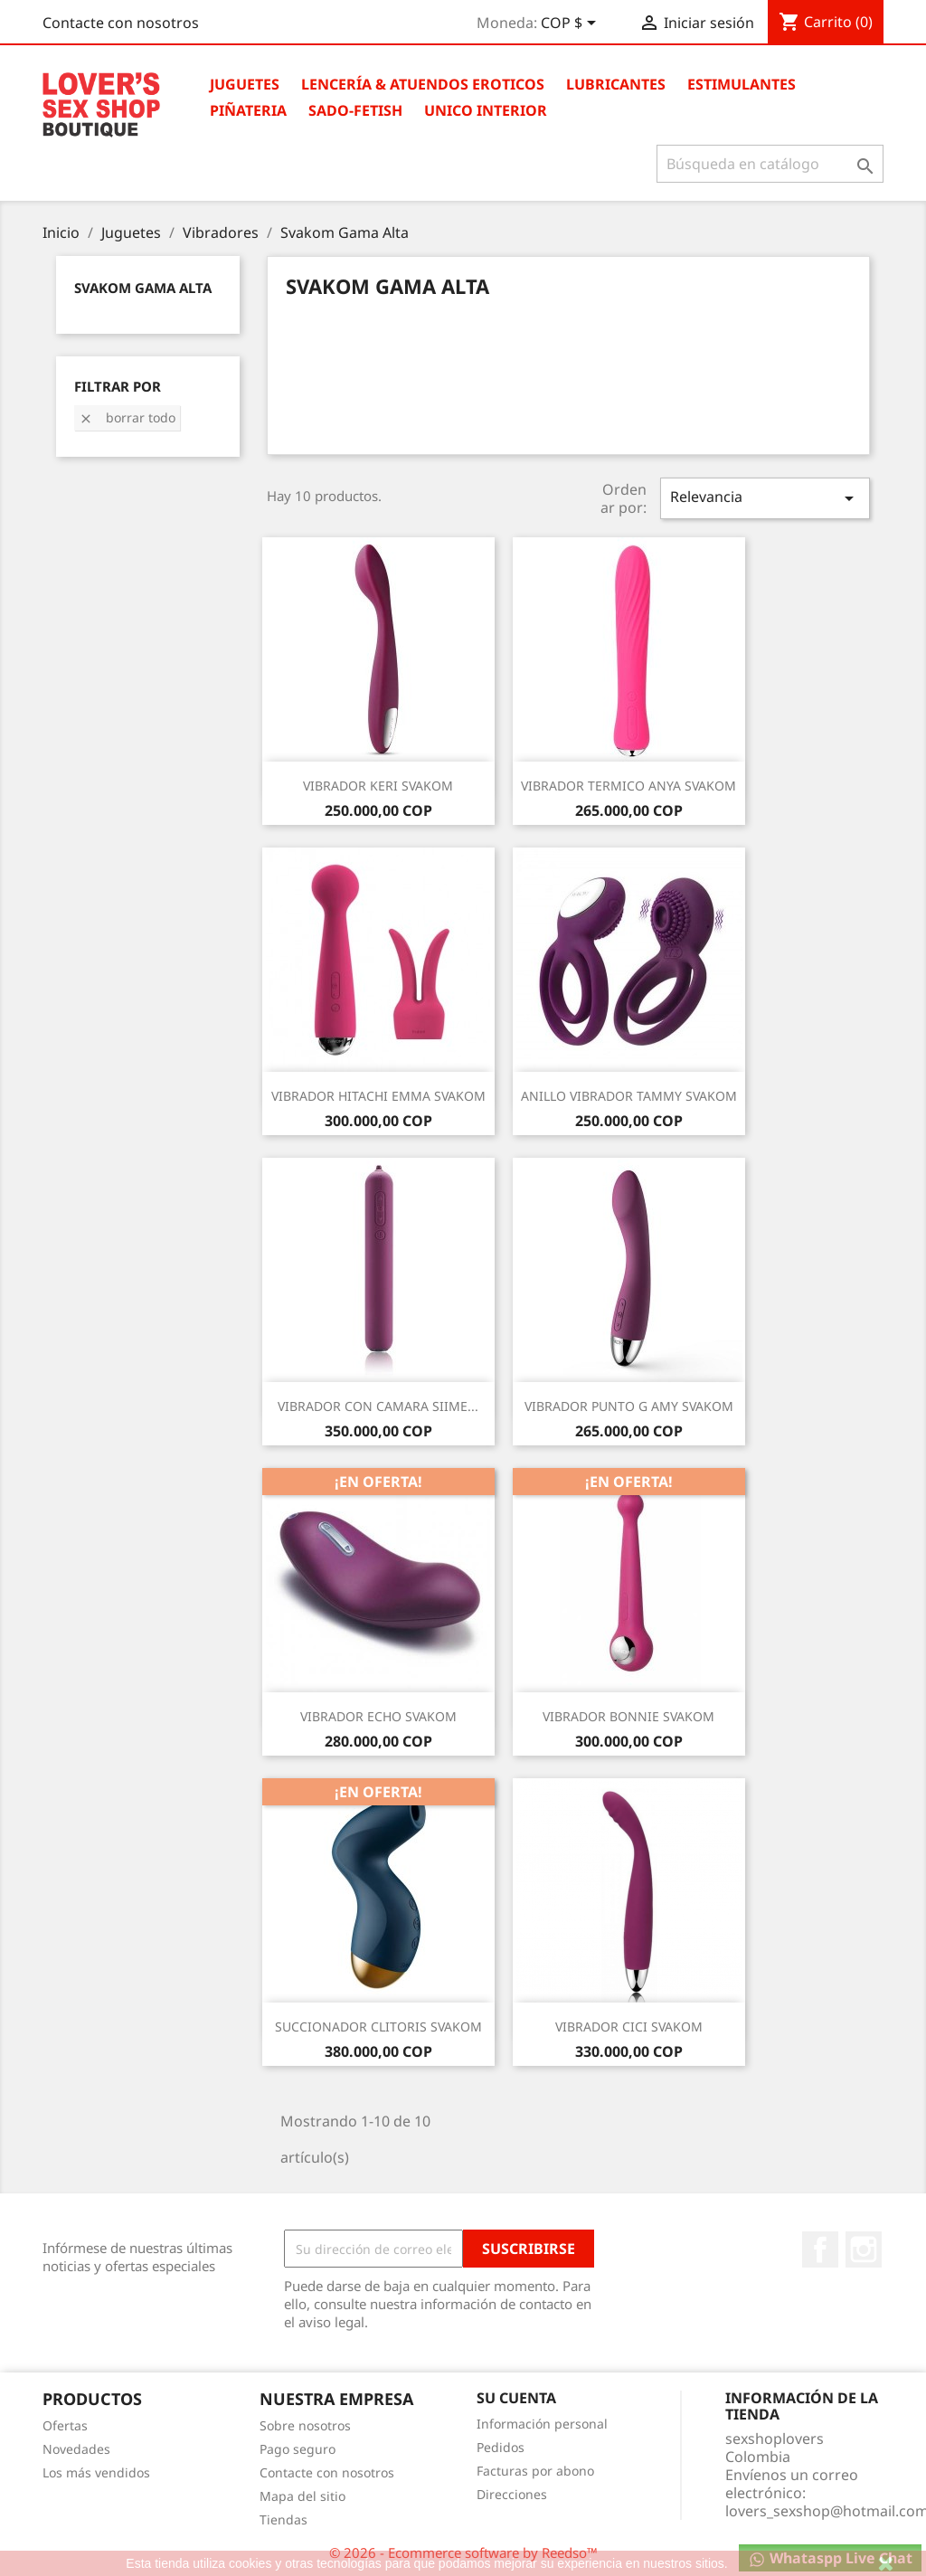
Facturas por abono (535, 2470)
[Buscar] (770, 164)
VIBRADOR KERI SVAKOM (378, 785)
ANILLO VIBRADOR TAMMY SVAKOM (629, 1095)
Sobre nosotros (305, 2425)
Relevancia (765, 498)
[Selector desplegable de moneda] (571, 24)
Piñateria (248, 110)
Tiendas (283, 2519)
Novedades (76, 2449)
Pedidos (500, 2447)
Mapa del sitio (302, 2496)
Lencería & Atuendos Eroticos (422, 84)
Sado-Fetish (355, 110)
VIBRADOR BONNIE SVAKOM (628, 1716)
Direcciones (512, 2494)
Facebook (820, 2249)
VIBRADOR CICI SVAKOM (629, 2026)
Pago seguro (297, 2449)
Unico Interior (485, 110)
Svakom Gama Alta (143, 288)
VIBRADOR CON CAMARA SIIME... (378, 1406)
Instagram (864, 2249)
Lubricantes (616, 84)
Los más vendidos (96, 2472)
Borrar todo (127, 417)
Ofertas (65, 2425)
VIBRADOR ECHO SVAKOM (378, 1716)
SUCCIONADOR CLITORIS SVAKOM (378, 2026)
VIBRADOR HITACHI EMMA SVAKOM (378, 1095)
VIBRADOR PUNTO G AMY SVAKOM (628, 1406)
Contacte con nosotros (121, 23)
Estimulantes (741, 84)
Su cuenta (516, 2398)
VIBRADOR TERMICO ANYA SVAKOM (628, 785)
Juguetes (244, 84)
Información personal (542, 2423)
